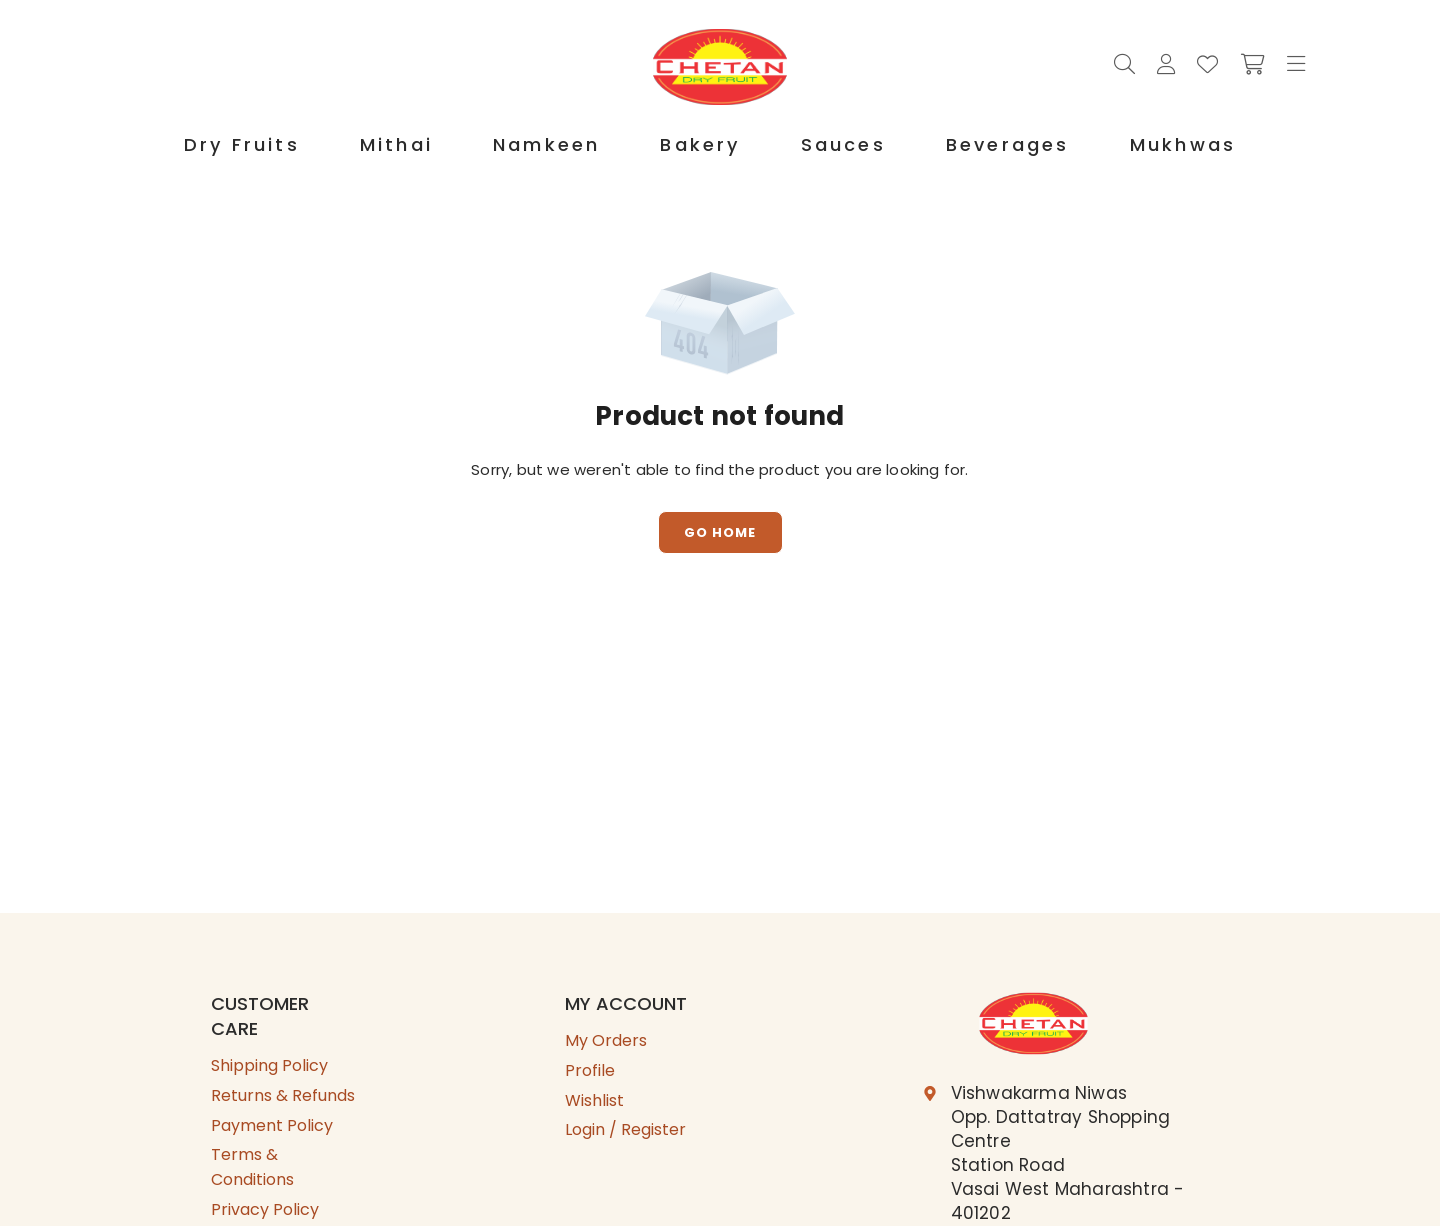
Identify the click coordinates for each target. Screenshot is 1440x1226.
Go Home (720, 532)
